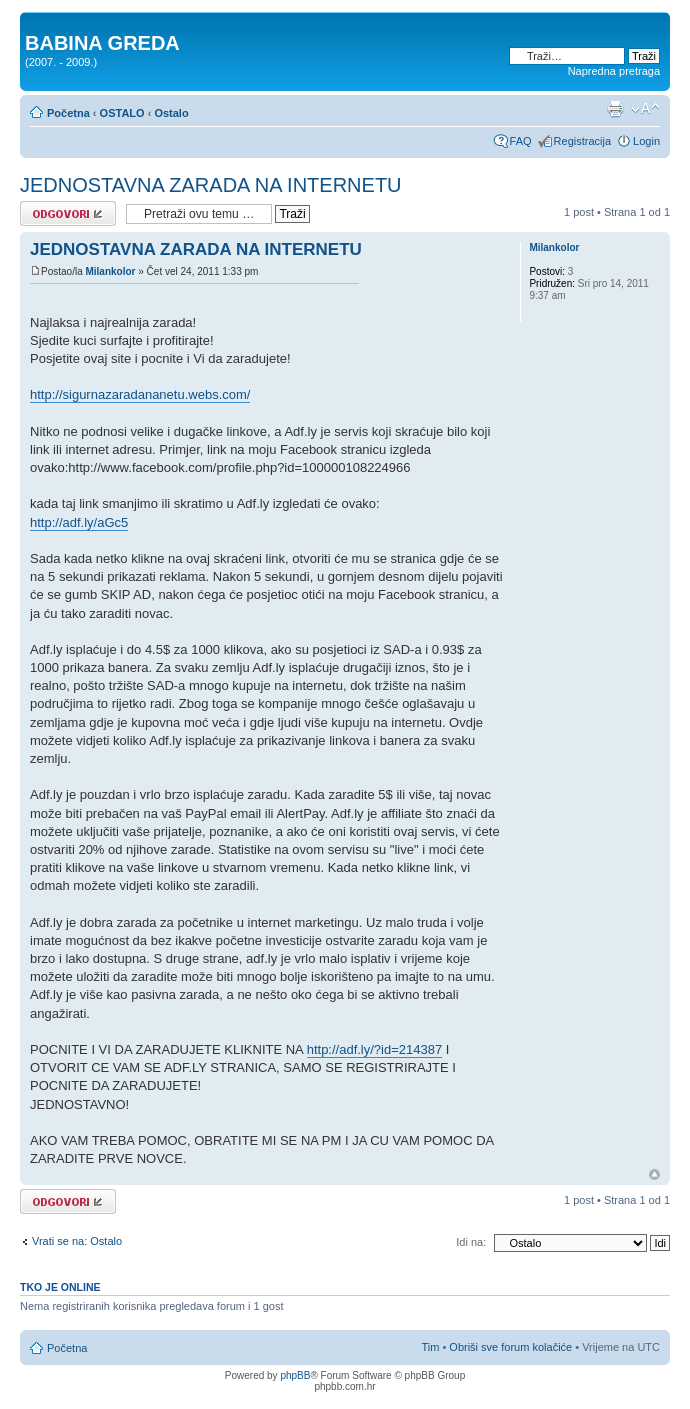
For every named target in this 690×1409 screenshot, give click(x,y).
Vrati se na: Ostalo (77, 1241)
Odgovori (68, 213)
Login (646, 141)
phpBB (295, 1375)
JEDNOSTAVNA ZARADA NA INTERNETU (211, 185)
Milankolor (110, 271)
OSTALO (122, 113)
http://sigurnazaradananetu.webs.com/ (140, 394)
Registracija (582, 141)
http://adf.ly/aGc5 (79, 522)
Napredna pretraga (614, 71)
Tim (430, 1347)
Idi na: (471, 1242)
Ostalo (171, 113)
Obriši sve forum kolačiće (510, 1347)
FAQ (521, 141)
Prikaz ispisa (615, 109)
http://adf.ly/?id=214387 (375, 1049)
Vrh (654, 1174)
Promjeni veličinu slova (645, 109)
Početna (68, 113)
